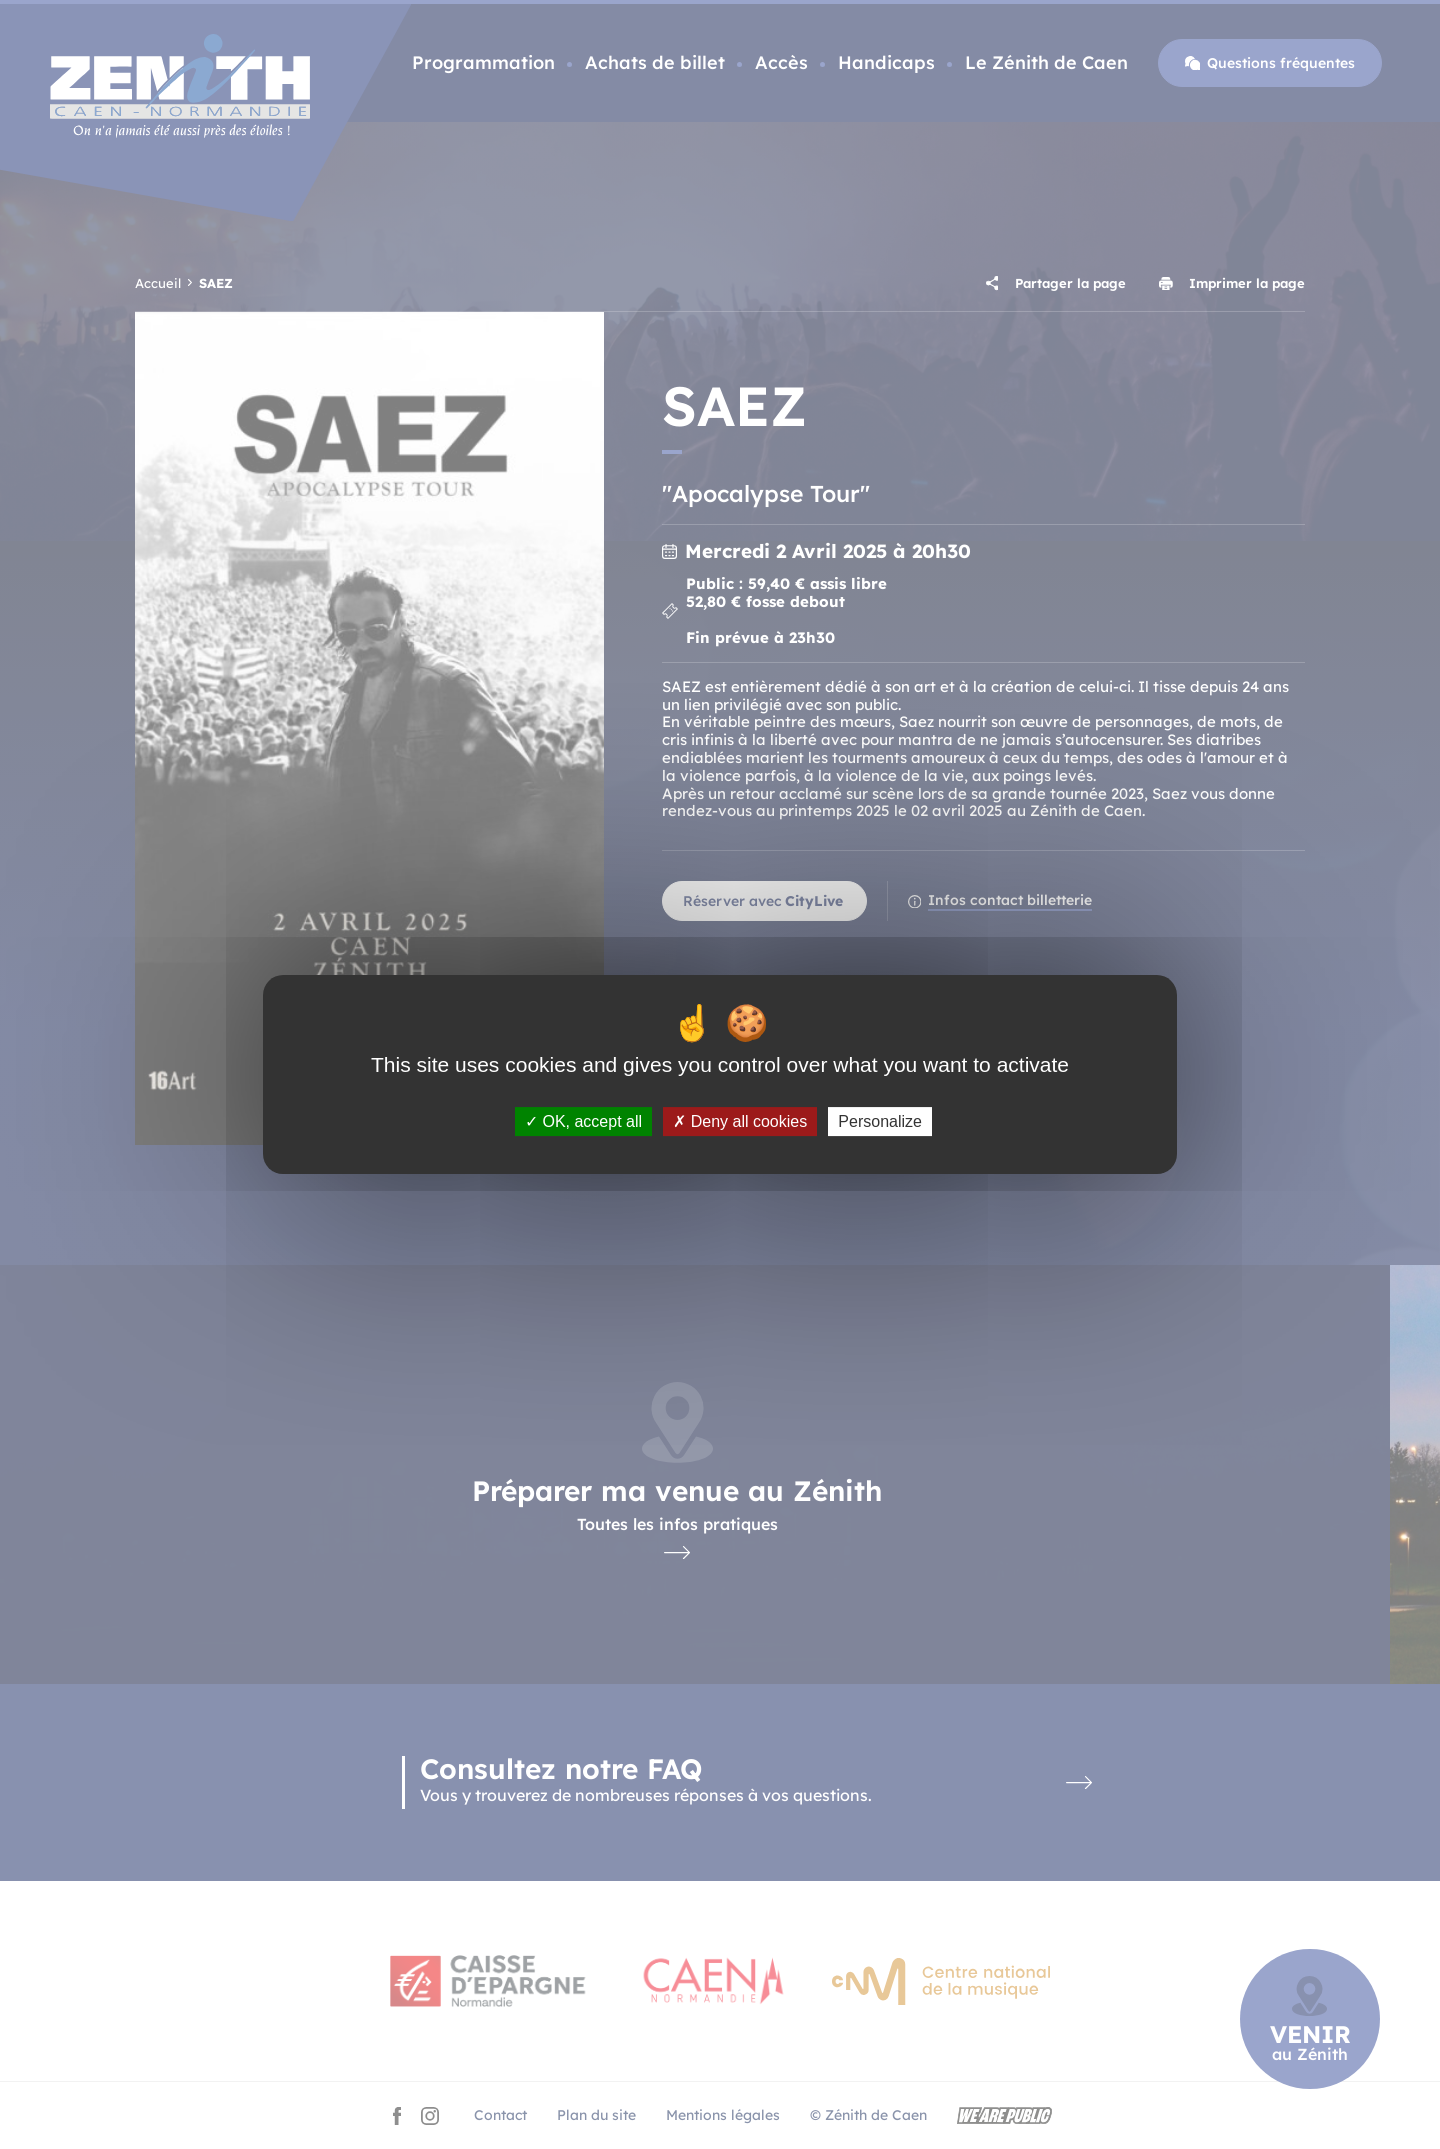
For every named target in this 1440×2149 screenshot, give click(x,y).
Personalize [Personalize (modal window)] (880, 1121)
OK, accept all (583, 1121)
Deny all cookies (740, 1121)
